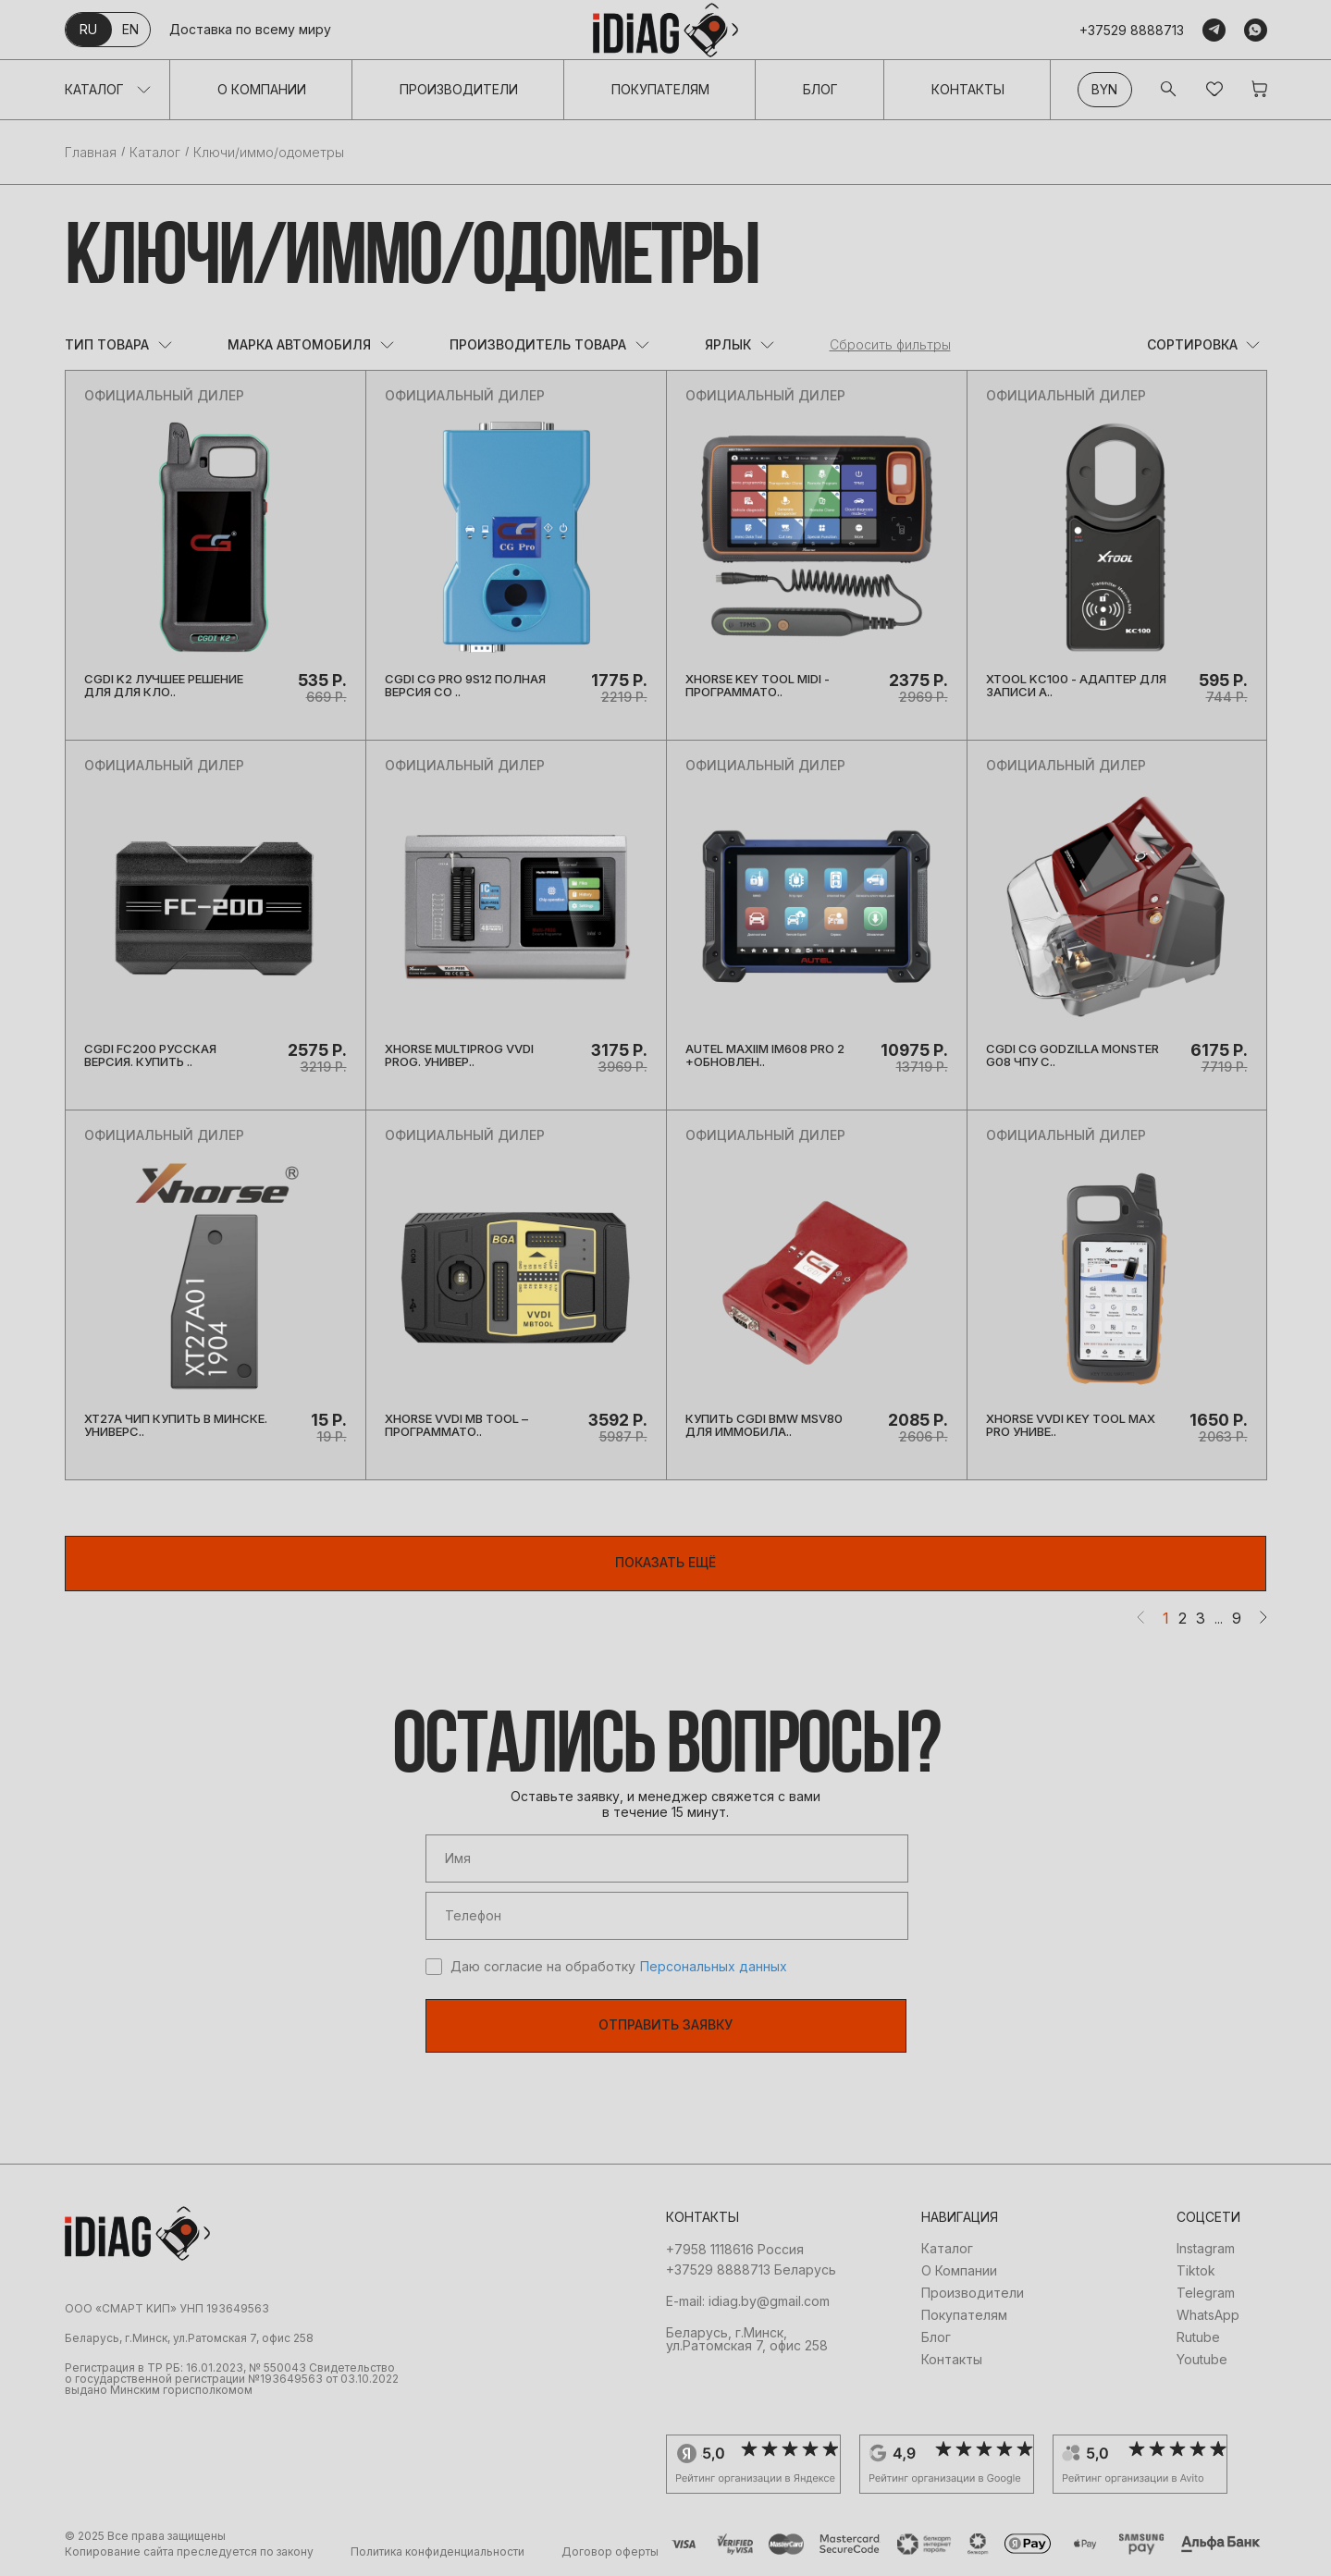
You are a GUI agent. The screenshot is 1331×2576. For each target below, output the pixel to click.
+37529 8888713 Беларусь (751, 2269)
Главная (91, 152)
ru (88, 29)
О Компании (261, 89)
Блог (820, 89)
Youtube (1202, 2359)
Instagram (1206, 2248)
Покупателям (660, 89)
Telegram (1206, 2293)
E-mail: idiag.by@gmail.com (748, 2301)
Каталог (94, 89)
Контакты (967, 89)
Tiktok (1196, 2270)
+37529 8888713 (1131, 30)
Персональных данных (713, 1966)
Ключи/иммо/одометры (268, 152)
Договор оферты (610, 2552)
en (130, 29)
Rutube (1198, 2337)
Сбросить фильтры (890, 344)
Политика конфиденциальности (437, 2552)
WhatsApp (1208, 2315)
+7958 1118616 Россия (735, 2249)
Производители (459, 89)
